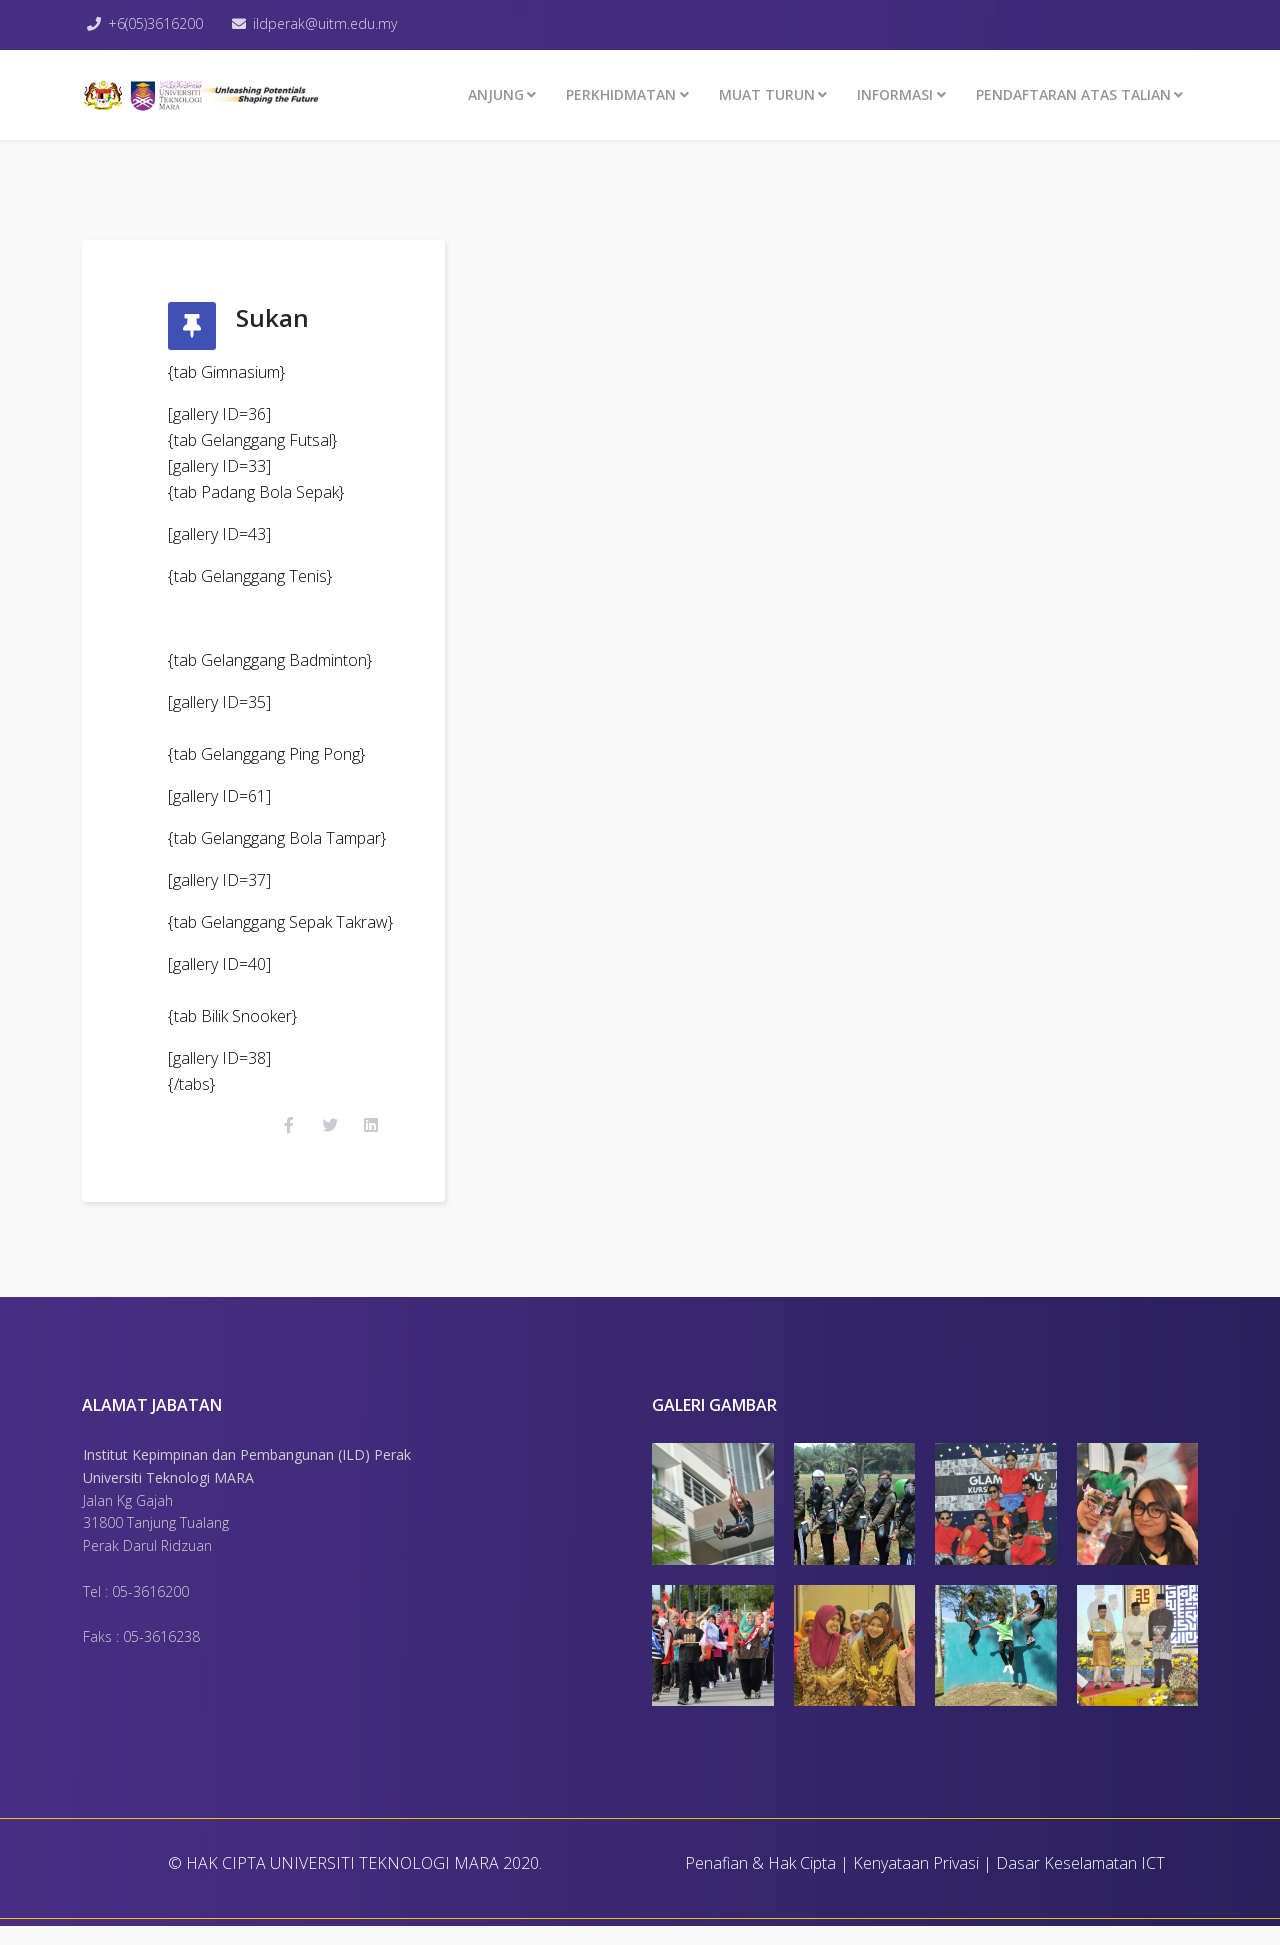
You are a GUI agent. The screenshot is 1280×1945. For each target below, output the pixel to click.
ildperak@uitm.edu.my (332, 23)
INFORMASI (895, 94)
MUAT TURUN (767, 94)
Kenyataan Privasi (916, 1882)
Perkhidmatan (621, 94)
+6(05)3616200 (158, 23)
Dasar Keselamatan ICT (1080, 1882)
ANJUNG (496, 94)
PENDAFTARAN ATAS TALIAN (1073, 94)
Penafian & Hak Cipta (760, 1882)
